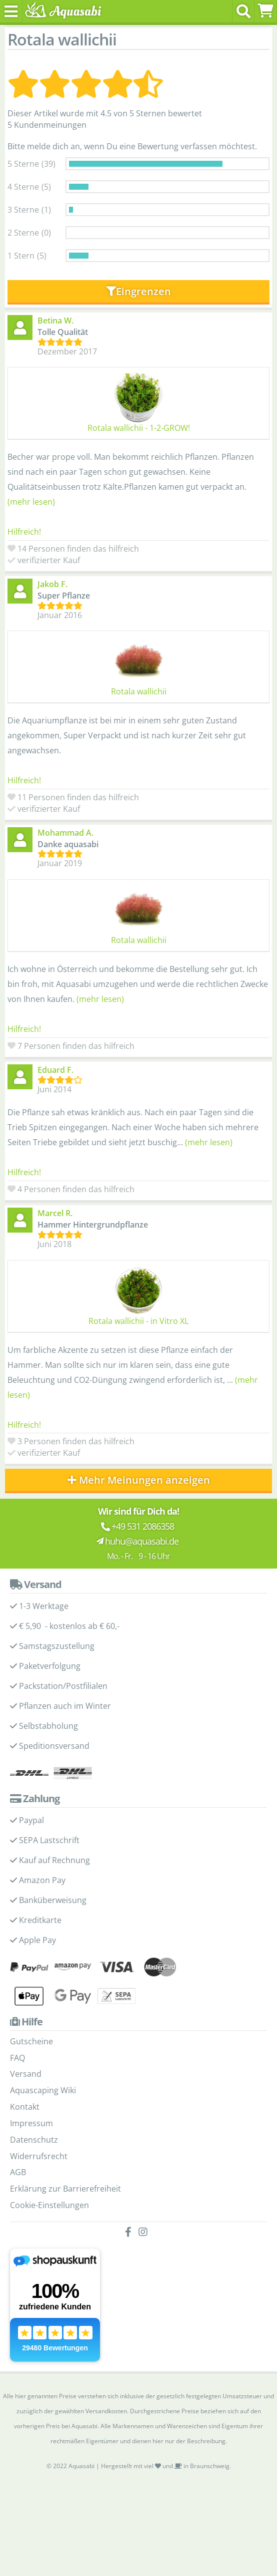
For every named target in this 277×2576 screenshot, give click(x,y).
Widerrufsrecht (39, 2156)
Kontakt (25, 2106)
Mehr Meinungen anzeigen (139, 1480)
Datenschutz (34, 2139)
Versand (26, 2073)
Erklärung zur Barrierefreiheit (65, 2188)
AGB (18, 2172)
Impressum (31, 2123)
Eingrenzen (138, 291)
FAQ (17, 2057)
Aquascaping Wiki (43, 2090)
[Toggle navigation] (11, 11)
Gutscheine (31, 2041)
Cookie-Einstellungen (49, 2205)
